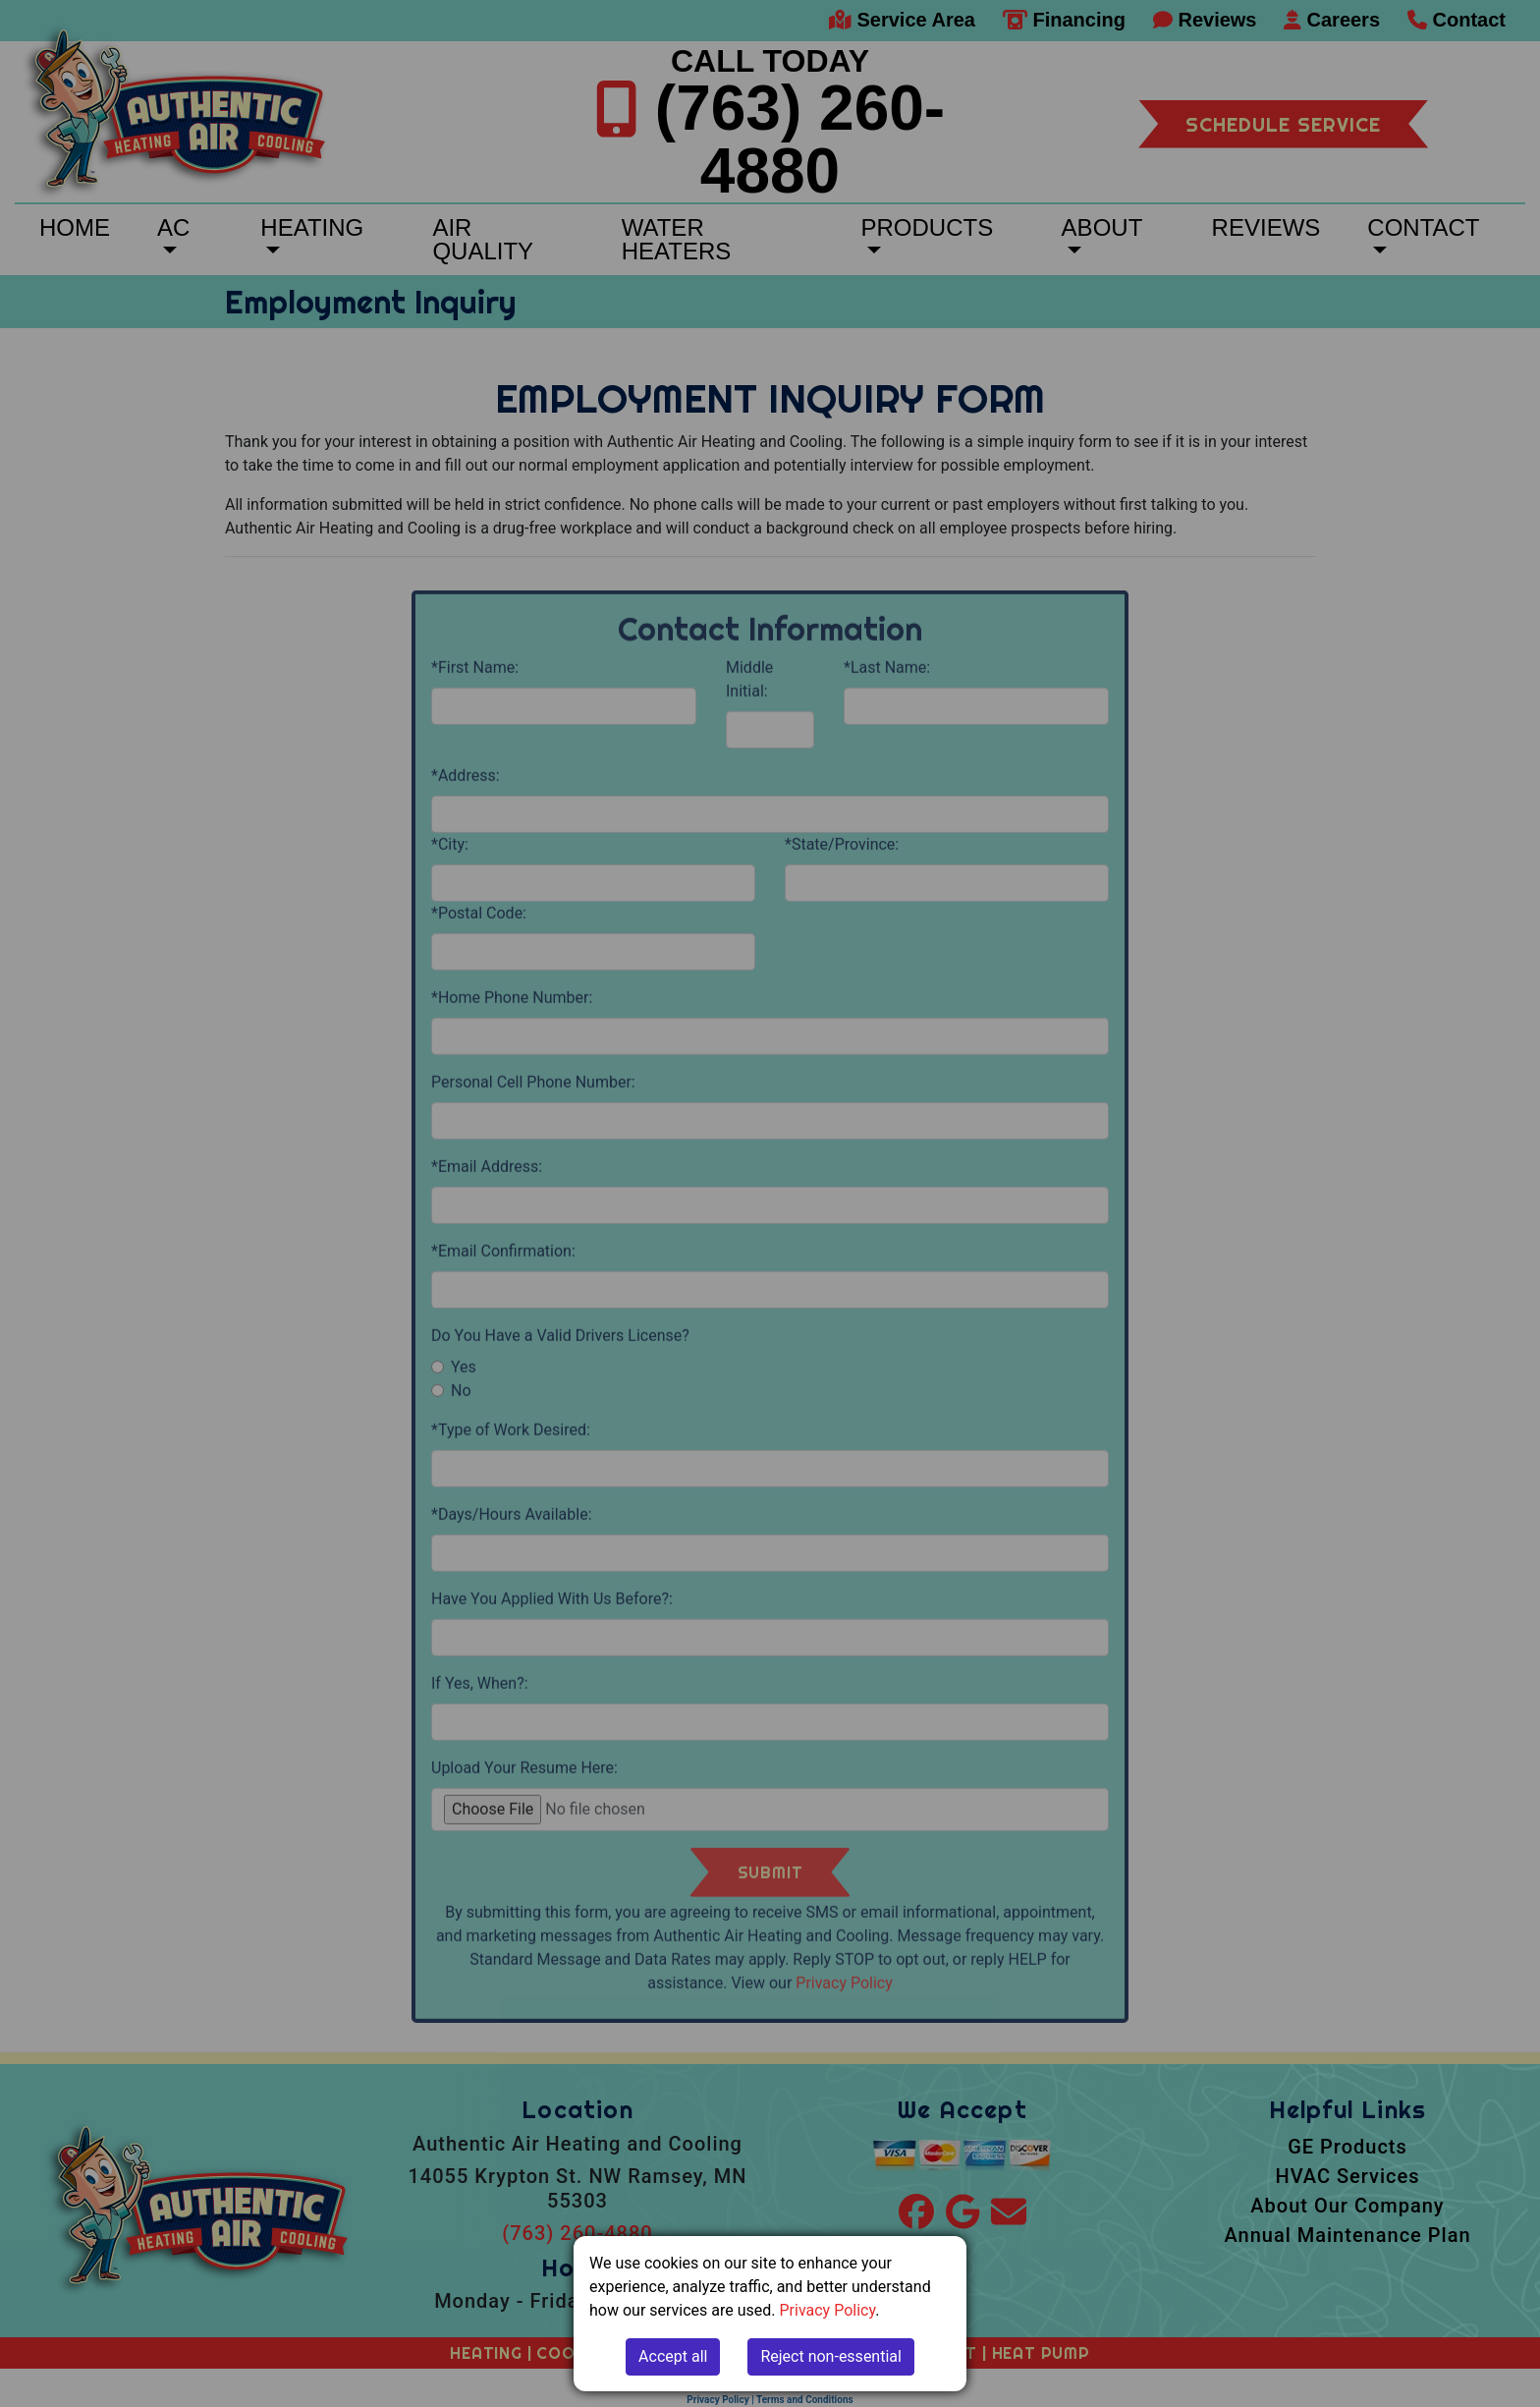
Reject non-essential (831, 2356)
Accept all (672, 2356)
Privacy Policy (828, 2310)
